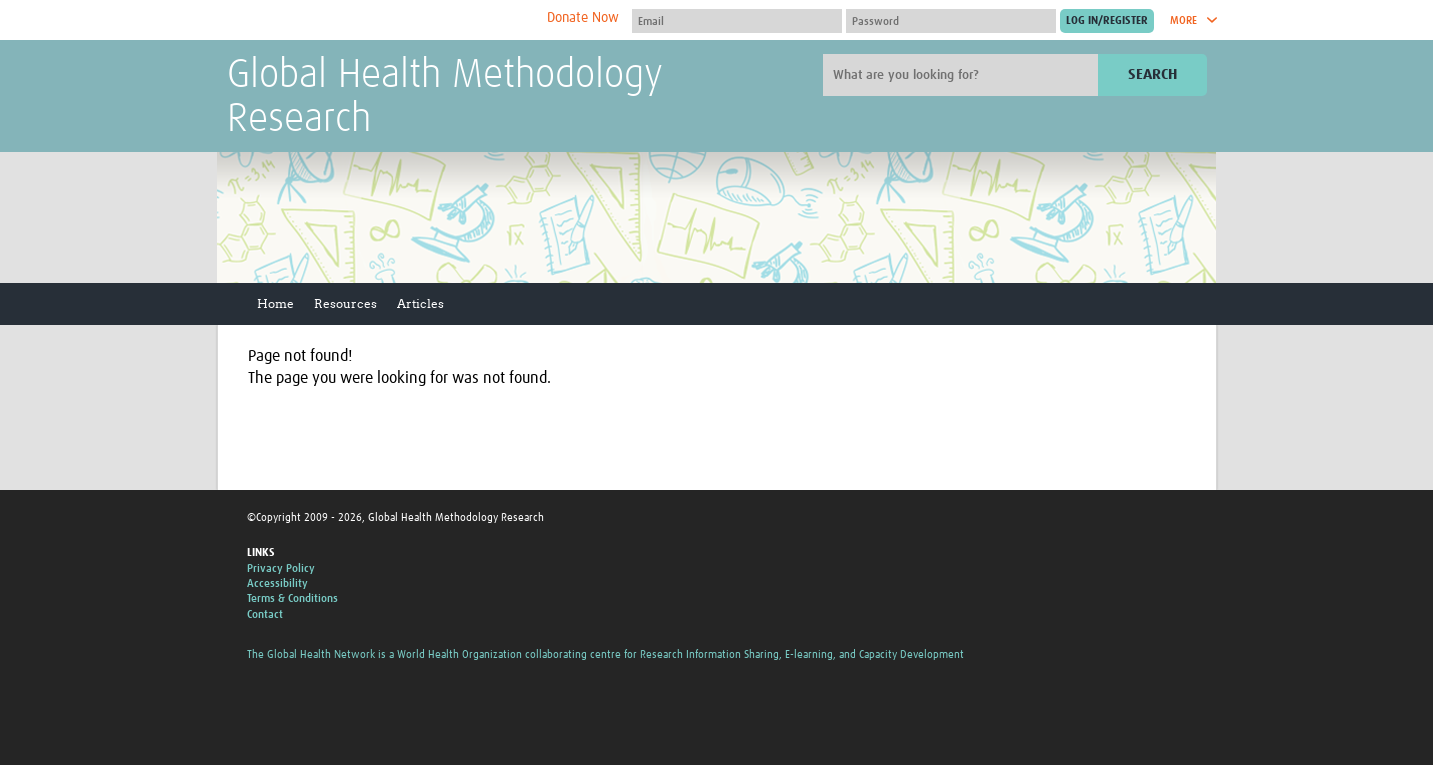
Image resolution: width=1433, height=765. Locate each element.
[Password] (951, 21)
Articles (420, 303)
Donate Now (583, 18)
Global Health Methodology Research (445, 98)
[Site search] (963, 75)
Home (275, 303)
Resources (345, 303)
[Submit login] (1107, 21)
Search (1152, 74)
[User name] (737, 21)
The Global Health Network (376, 20)
